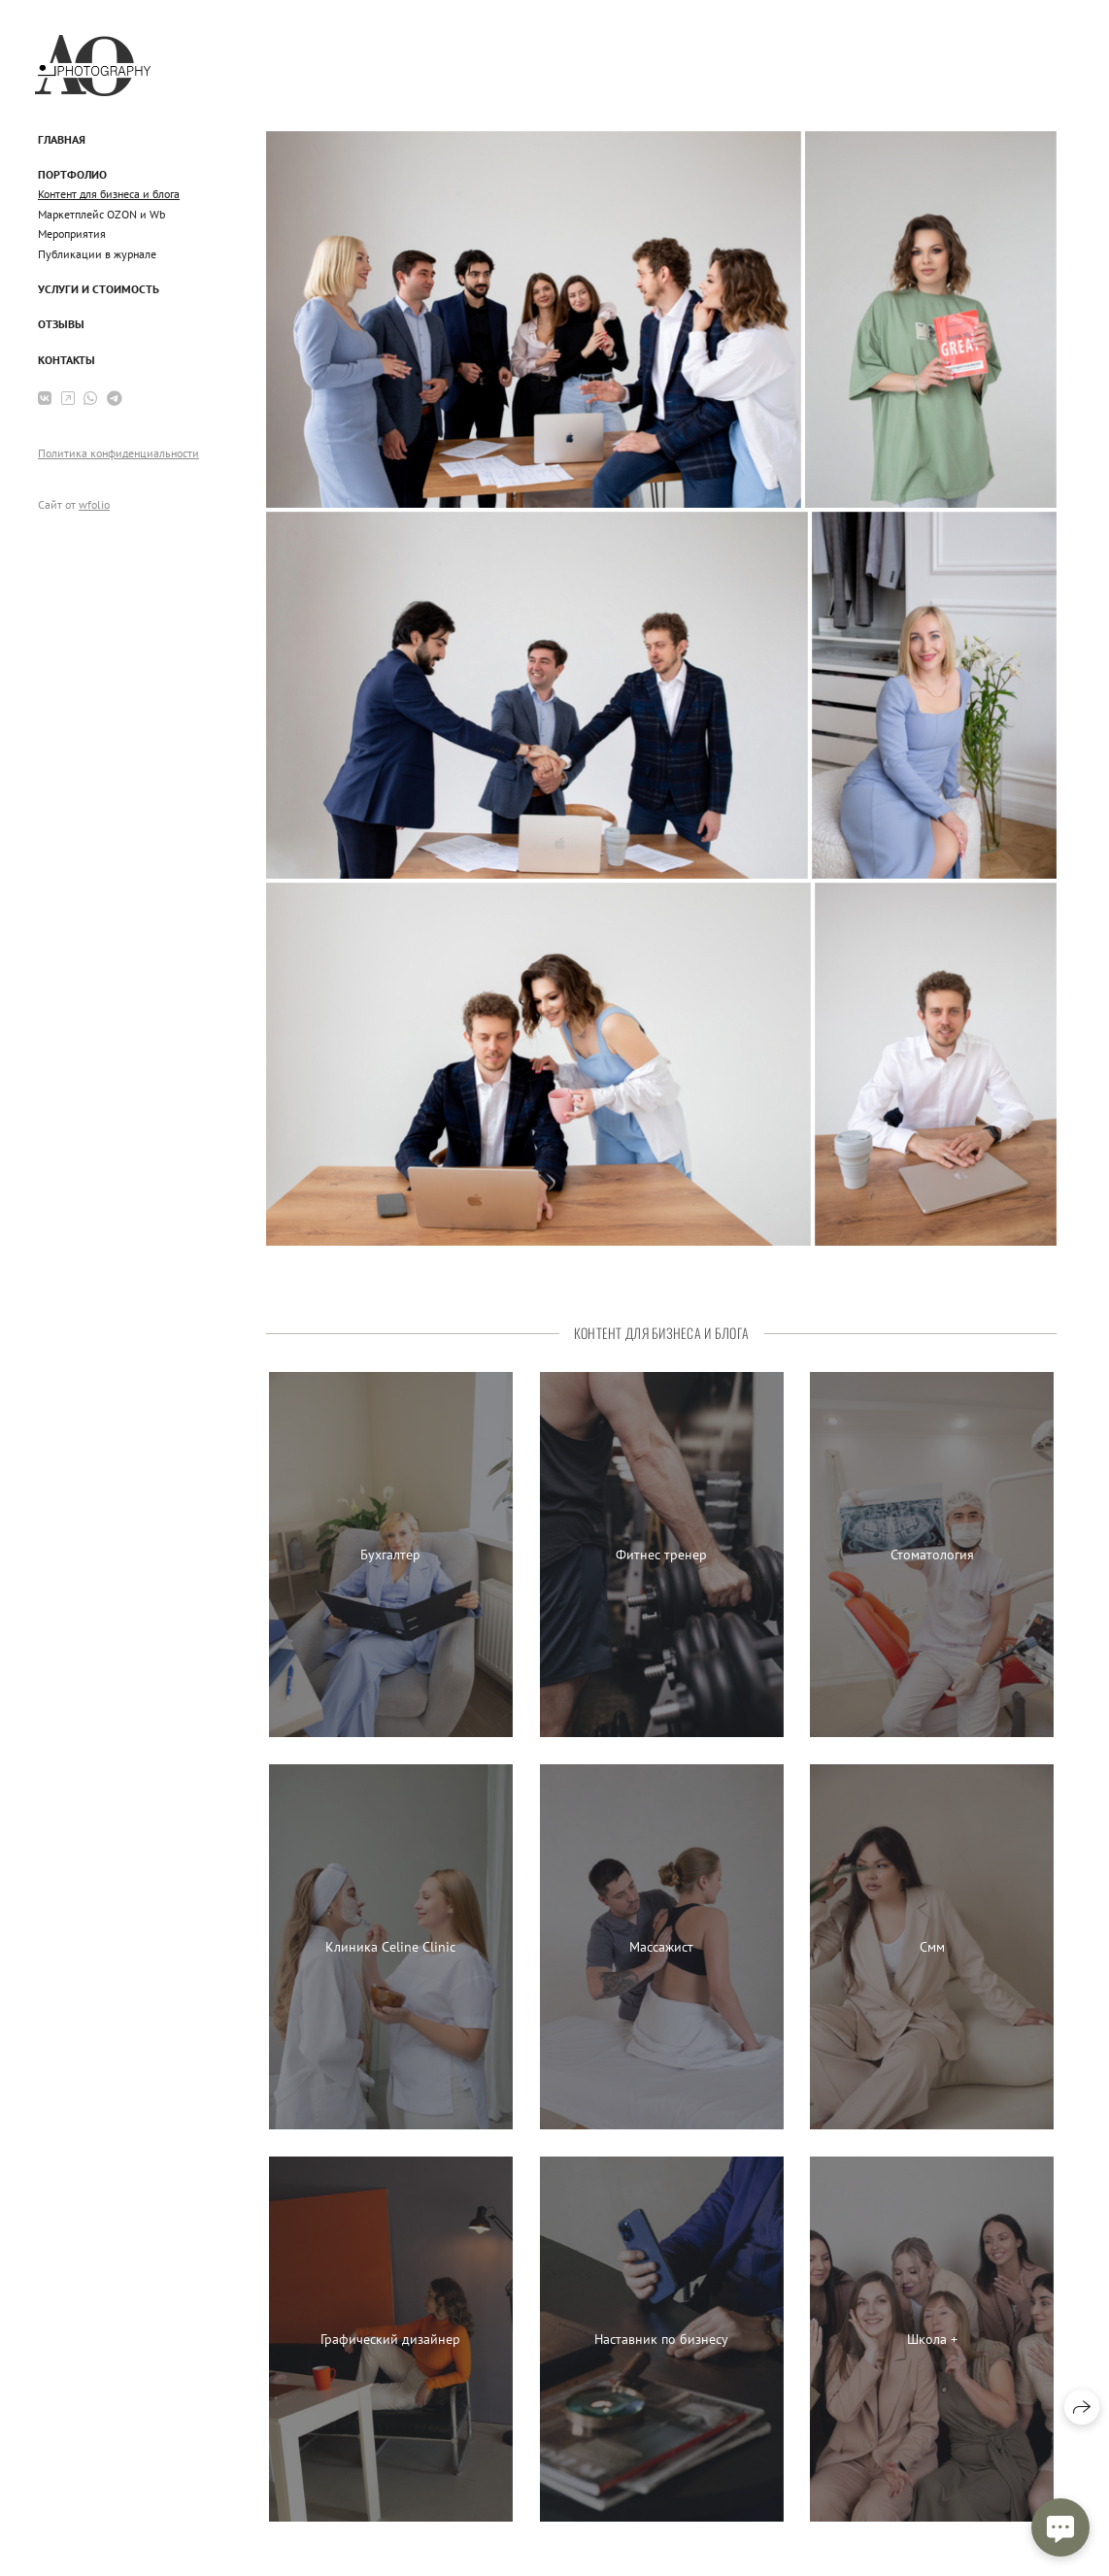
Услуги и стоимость (98, 289)
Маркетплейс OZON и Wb (101, 214)
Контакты (66, 359)
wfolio (94, 504)
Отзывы (61, 324)
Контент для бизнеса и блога (109, 193)
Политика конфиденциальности (118, 453)
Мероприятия (72, 233)
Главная (61, 139)
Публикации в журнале (97, 254)
